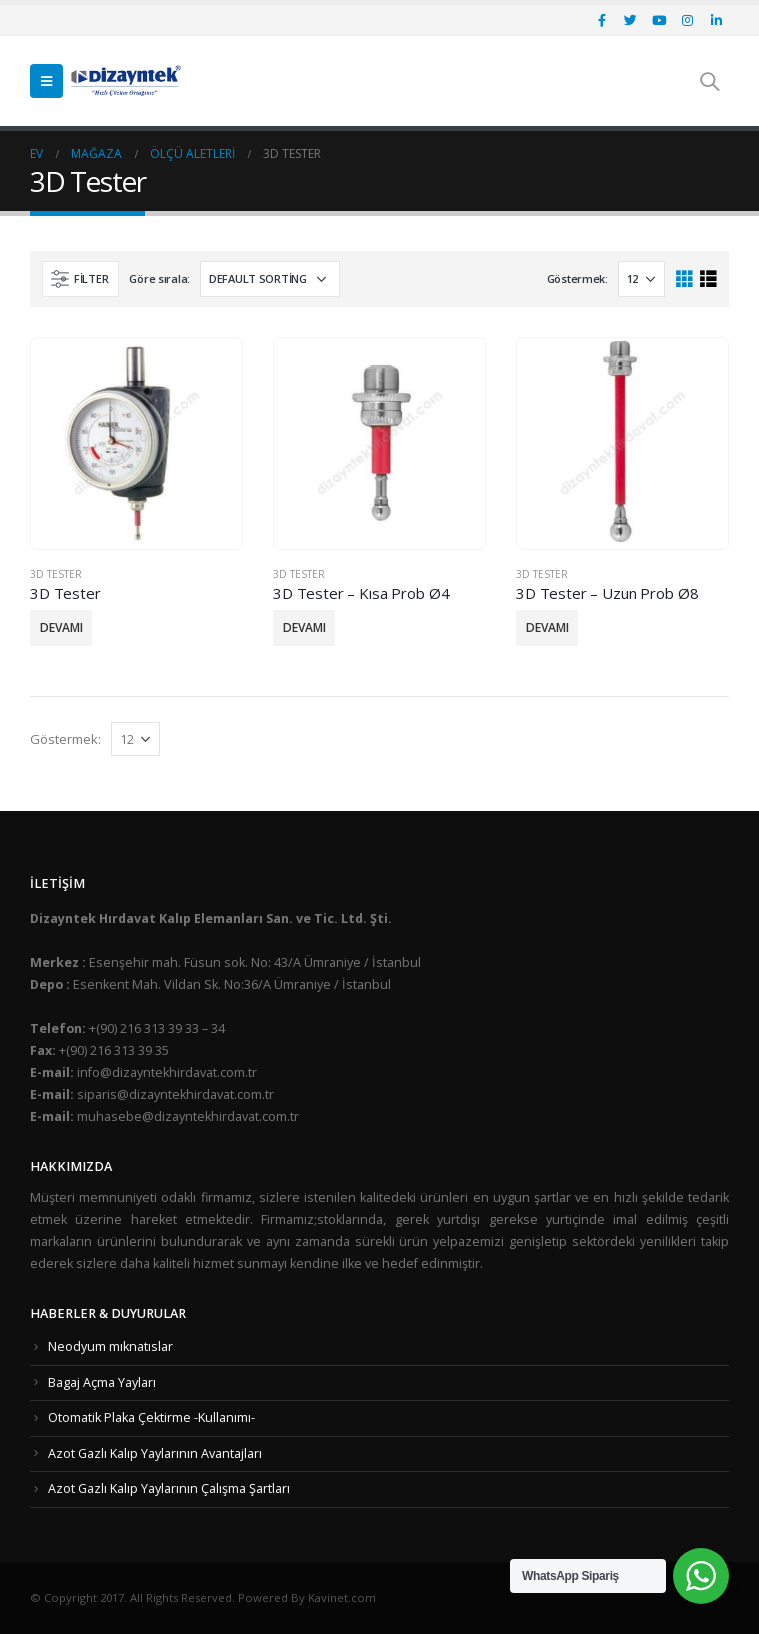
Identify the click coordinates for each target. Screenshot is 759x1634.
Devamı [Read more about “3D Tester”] (61, 627)
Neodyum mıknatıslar (110, 1346)
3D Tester (56, 574)
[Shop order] (270, 279)
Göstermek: (577, 278)
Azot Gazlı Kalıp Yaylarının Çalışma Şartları (169, 1488)
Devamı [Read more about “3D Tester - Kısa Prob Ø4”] (304, 627)
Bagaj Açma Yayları (102, 1382)
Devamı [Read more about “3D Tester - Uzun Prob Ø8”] (547, 627)
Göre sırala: (159, 278)
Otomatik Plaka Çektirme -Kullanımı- (151, 1417)
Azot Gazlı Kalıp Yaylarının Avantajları (155, 1453)
